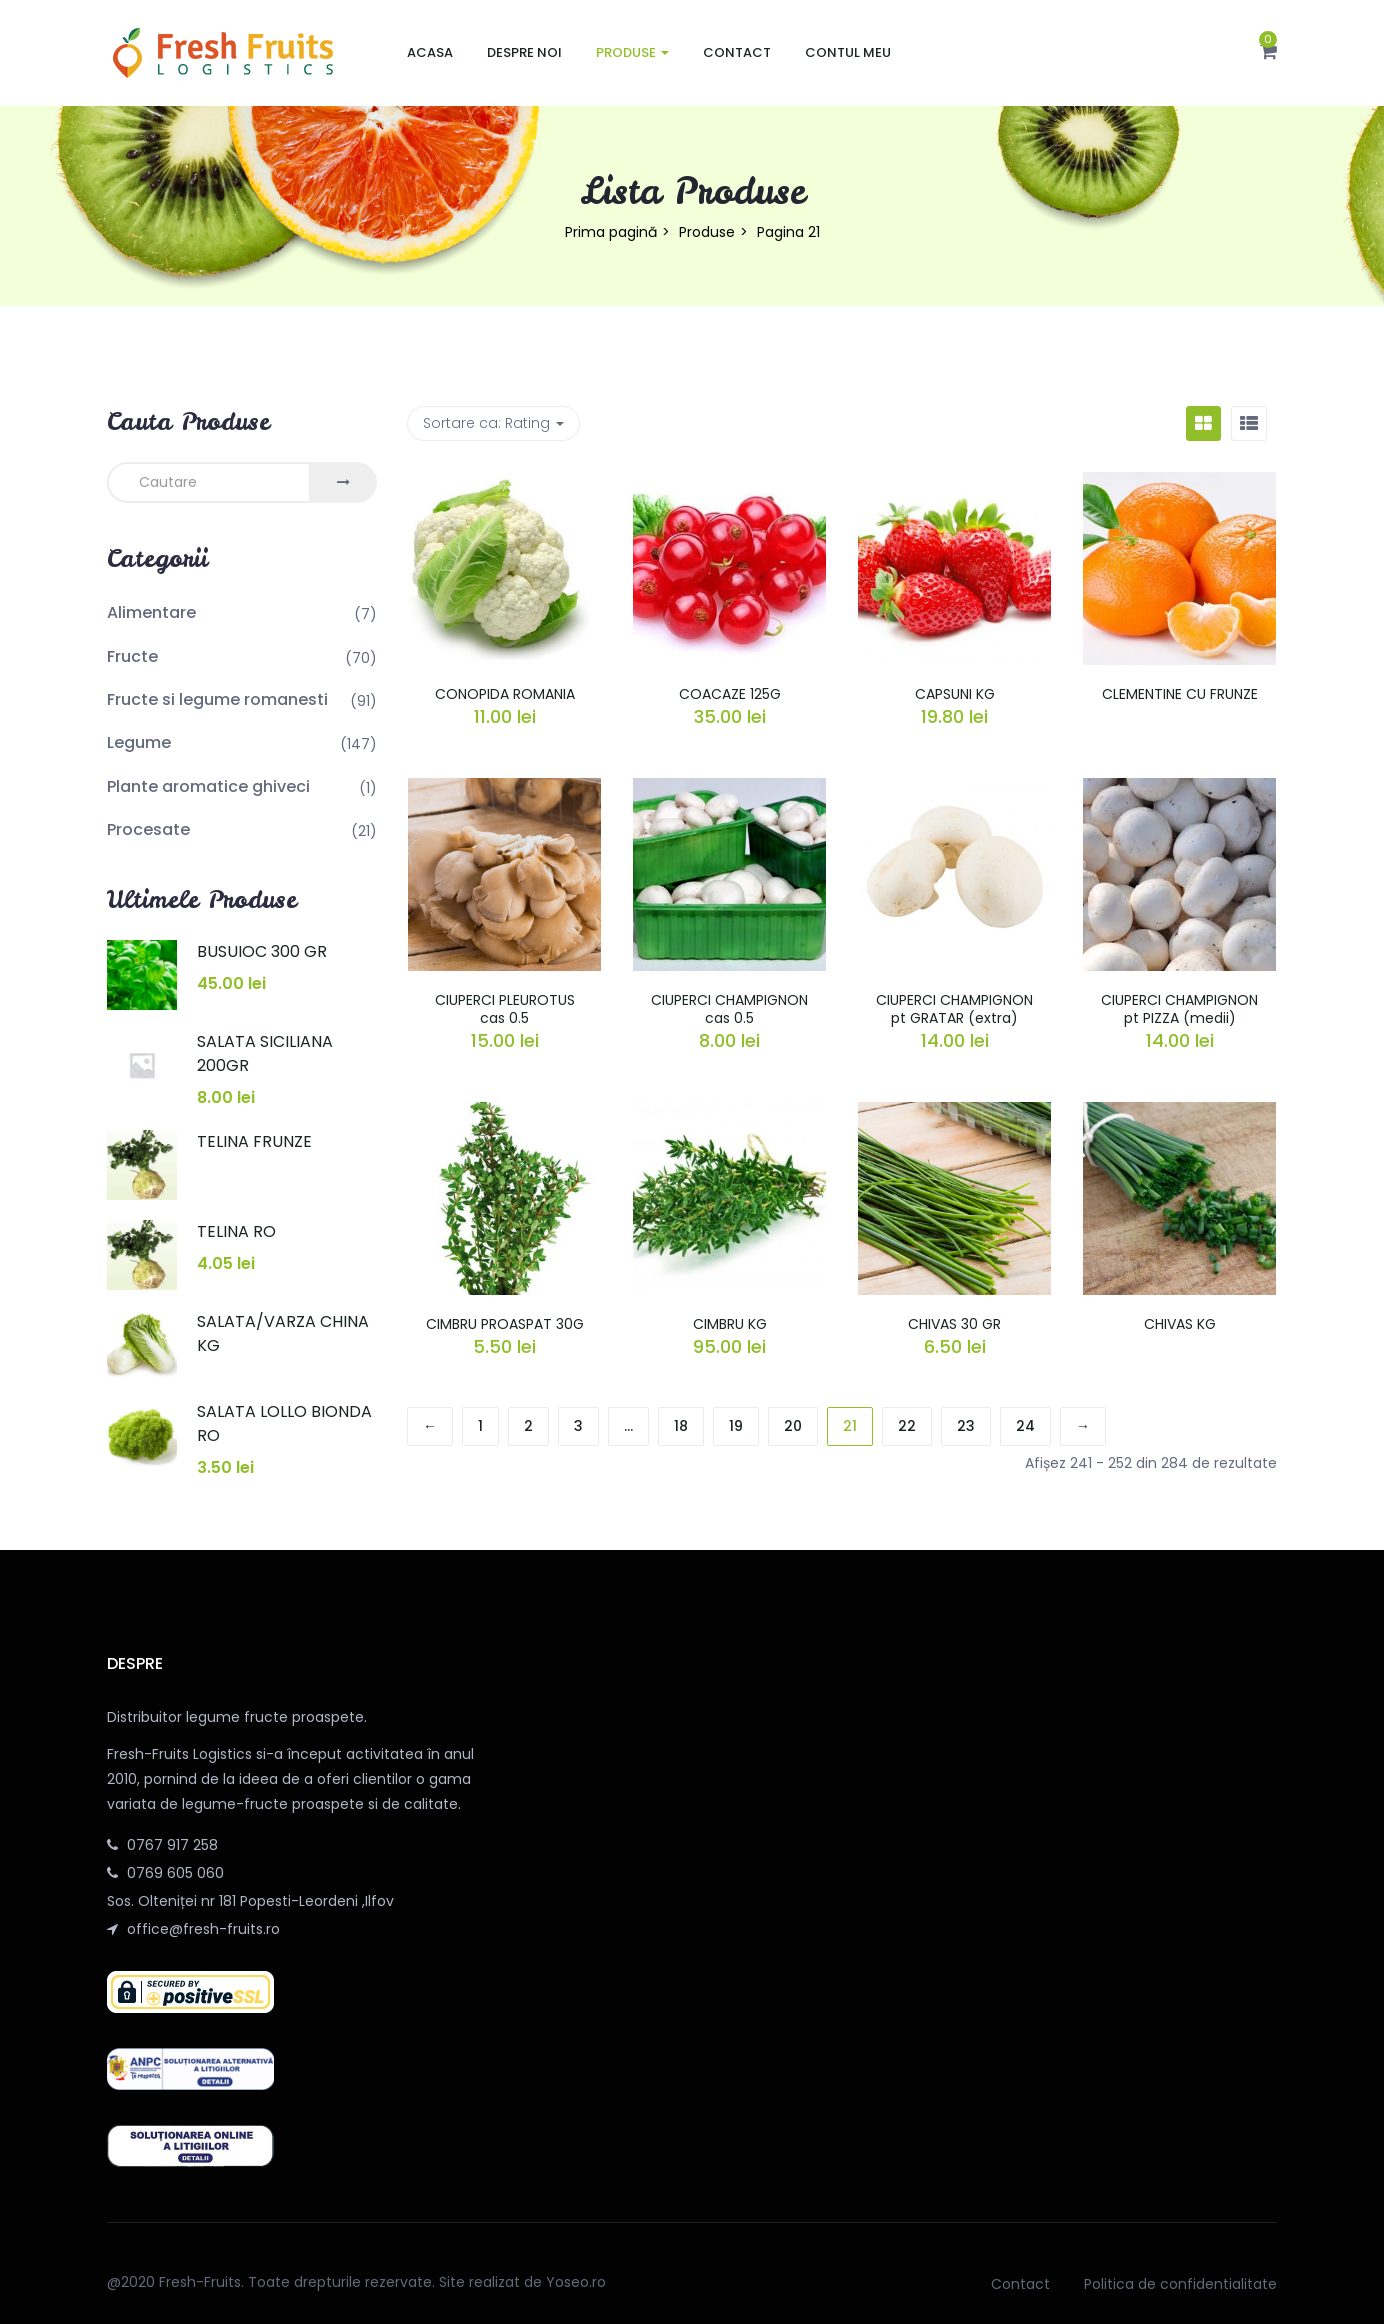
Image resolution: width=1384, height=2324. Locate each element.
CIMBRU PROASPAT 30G (505, 1324)
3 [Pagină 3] (578, 1426)
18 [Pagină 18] (681, 1426)
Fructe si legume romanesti (217, 699)
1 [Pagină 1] (480, 1426)
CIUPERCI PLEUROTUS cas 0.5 (505, 1009)
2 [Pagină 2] (528, 1426)
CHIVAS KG (1180, 1324)
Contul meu (848, 52)
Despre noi (524, 52)
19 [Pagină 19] (736, 1426)
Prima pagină (611, 232)
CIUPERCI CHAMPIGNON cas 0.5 (729, 1009)
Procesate (148, 829)
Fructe (132, 656)
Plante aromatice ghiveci (208, 786)
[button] (1268, 53)
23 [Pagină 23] (966, 1426)
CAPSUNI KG (955, 694)
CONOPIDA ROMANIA (505, 694)
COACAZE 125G (730, 694)
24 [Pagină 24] (1025, 1426)
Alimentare (151, 612)
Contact (737, 52)
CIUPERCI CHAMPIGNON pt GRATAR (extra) (954, 1009)
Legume (139, 742)
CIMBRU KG (730, 1324)
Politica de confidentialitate (1180, 2284)
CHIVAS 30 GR (954, 1324)
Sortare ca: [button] (493, 423)
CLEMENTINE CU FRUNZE (1180, 694)
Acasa (430, 52)
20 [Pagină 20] (793, 1426)
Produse (632, 52)
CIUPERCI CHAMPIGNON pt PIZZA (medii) (1179, 1009)
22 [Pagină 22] (907, 1426)
